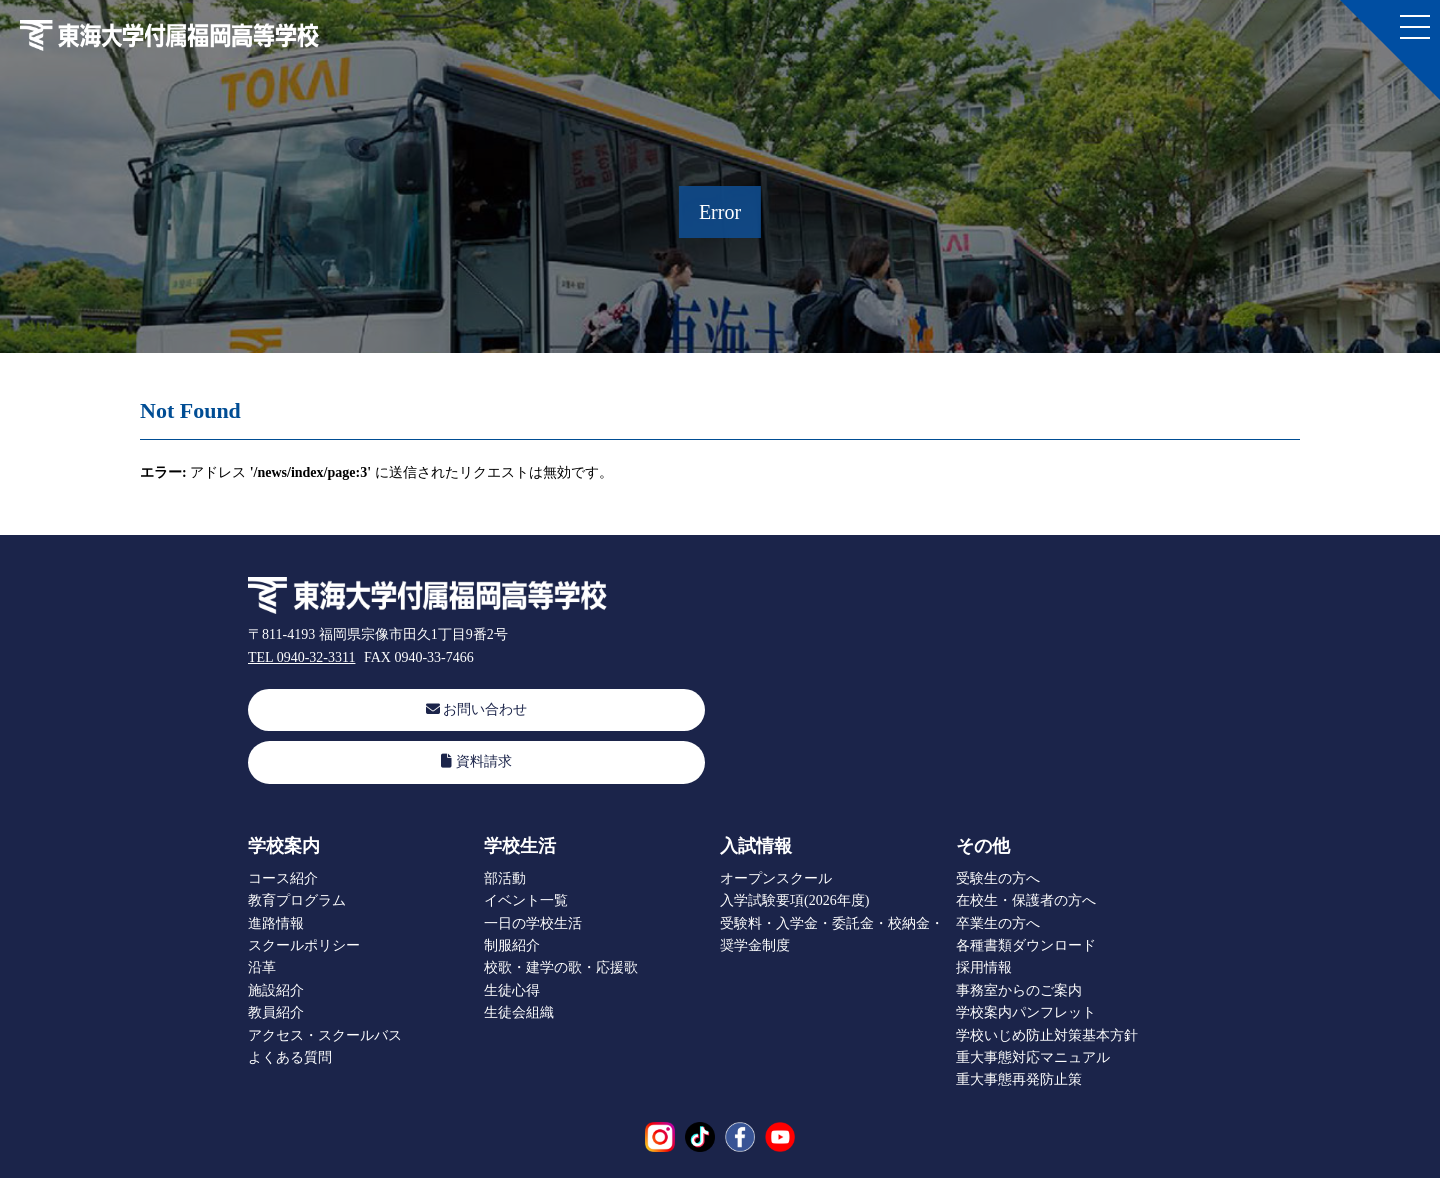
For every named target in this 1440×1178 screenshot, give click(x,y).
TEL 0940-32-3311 (301, 657)
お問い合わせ (477, 709)
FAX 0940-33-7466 (419, 657)
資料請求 (476, 761)
